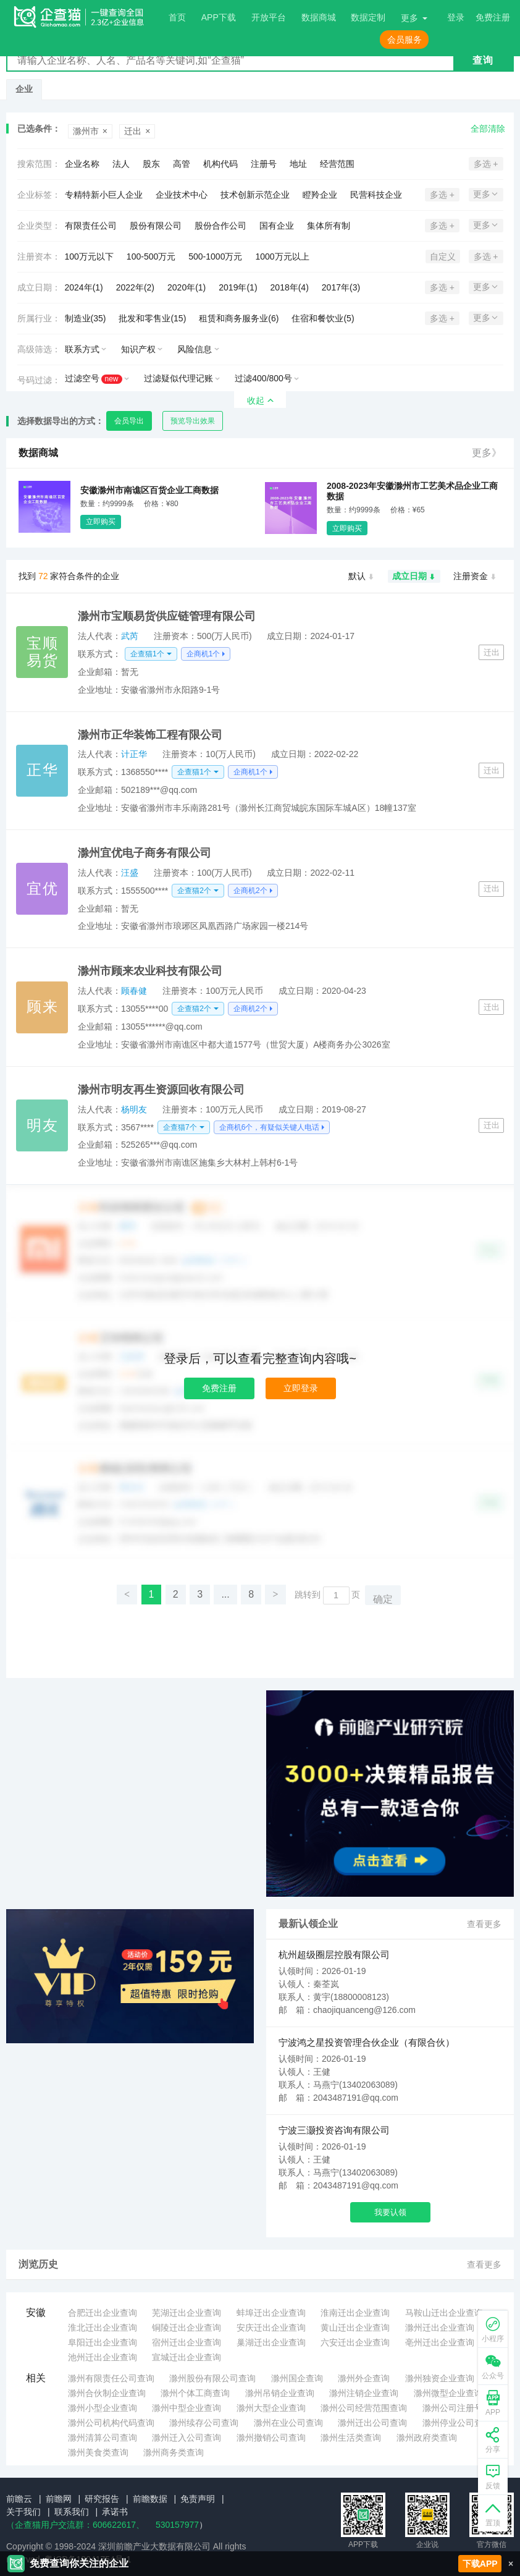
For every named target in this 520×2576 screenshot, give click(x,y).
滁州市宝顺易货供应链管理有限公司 (167, 616)
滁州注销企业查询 (363, 2393)
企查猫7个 (180, 1127)
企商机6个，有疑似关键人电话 (269, 1127)
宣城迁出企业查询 (186, 2357)
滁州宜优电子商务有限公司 (144, 853)
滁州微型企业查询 (448, 2393)
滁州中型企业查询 (186, 2408)
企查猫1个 (147, 654)
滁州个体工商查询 (195, 2393)
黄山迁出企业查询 (355, 2327)
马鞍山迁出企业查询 (444, 2313)
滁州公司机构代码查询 (111, 2423)
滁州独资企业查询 (439, 2378)
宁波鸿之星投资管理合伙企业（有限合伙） (367, 2042)
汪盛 (129, 873)
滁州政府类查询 (426, 2438)
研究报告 (102, 2499)
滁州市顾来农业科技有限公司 (150, 971)
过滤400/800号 (263, 378)
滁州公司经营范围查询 (364, 2408)
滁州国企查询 (297, 2378)
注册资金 (475, 577)
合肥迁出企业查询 (102, 2313)
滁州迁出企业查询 (439, 2327)
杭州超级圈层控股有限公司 (334, 1954)
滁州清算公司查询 (102, 2438)
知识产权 (138, 349)
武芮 (129, 636)
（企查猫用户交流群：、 (75, 2525)
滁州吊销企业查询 (279, 2393)
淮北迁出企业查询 (102, 2327)
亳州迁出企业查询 (439, 2342)
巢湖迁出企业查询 (271, 2342)
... (225, 1594)
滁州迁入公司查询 (186, 2438)
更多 (409, 18)
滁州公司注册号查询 (461, 2408)
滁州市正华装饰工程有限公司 (150, 735)
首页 (177, 17)
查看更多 (484, 1924)
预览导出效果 (192, 421)
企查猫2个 (194, 890)
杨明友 (134, 1109)
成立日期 (414, 577)
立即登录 (300, 1388)
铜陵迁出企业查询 (186, 2327)
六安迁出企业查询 (355, 2342)
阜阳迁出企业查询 (102, 2342)
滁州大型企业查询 (271, 2408)
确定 (383, 1599)
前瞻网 (59, 2499)
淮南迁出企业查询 (355, 2313)
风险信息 (194, 349)
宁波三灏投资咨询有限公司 (334, 2130)
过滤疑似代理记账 (178, 378)
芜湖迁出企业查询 (186, 2313)
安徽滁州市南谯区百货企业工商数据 (149, 490)
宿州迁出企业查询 (186, 2342)
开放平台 (268, 17)
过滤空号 (93, 378)
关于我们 (23, 2512)
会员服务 (404, 39)
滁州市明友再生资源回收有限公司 (161, 1089)
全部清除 (488, 128)
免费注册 (219, 1388)
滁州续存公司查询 (203, 2423)
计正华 (134, 754)
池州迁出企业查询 (102, 2357)
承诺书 (115, 2512)
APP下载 (218, 17)
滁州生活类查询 (351, 2438)
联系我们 (71, 2512)
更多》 (486, 452)
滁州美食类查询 (98, 2452)
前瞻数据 (150, 2499)
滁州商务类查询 (173, 2452)
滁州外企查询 (364, 2378)
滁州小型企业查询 (102, 2408)
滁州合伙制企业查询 (107, 2393)
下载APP (480, 2564)
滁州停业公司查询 (457, 2423)
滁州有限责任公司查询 (111, 2378)
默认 (361, 577)
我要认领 (390, 2212)
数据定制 (368, 17)
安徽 (36, 2312)
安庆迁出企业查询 (271, 2327)
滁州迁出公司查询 (372, 2423)
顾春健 (134, 991)
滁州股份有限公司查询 (212, 2378)
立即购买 (100, 521)
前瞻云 (19, 2499)
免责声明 (197, 2499)
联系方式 (82, 349)
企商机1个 (203, 654)
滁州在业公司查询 (288, 2423)
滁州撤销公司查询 (271, 2438)
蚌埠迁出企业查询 (271, 2313)
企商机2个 (250, 890)
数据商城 (318, 17)
